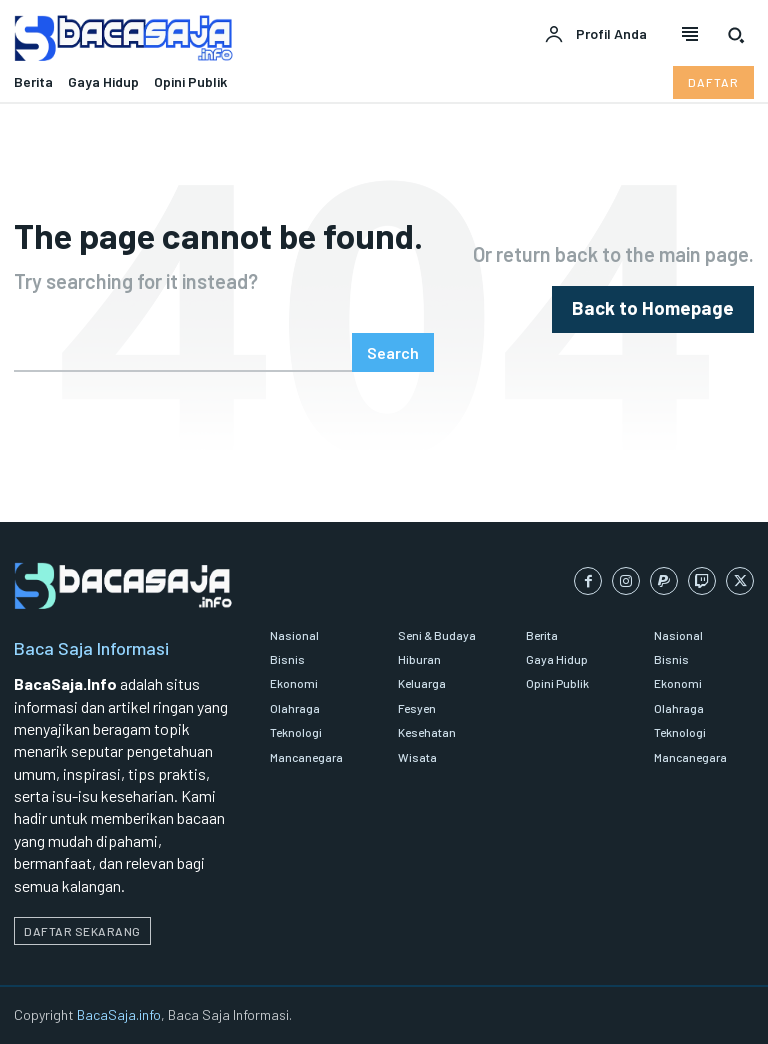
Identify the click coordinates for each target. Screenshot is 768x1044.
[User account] (595, 35)
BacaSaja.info (119, 1014)
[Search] (393, 352)
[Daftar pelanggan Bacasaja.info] (713, 82)
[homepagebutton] (664, 309)
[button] (736, 35)
